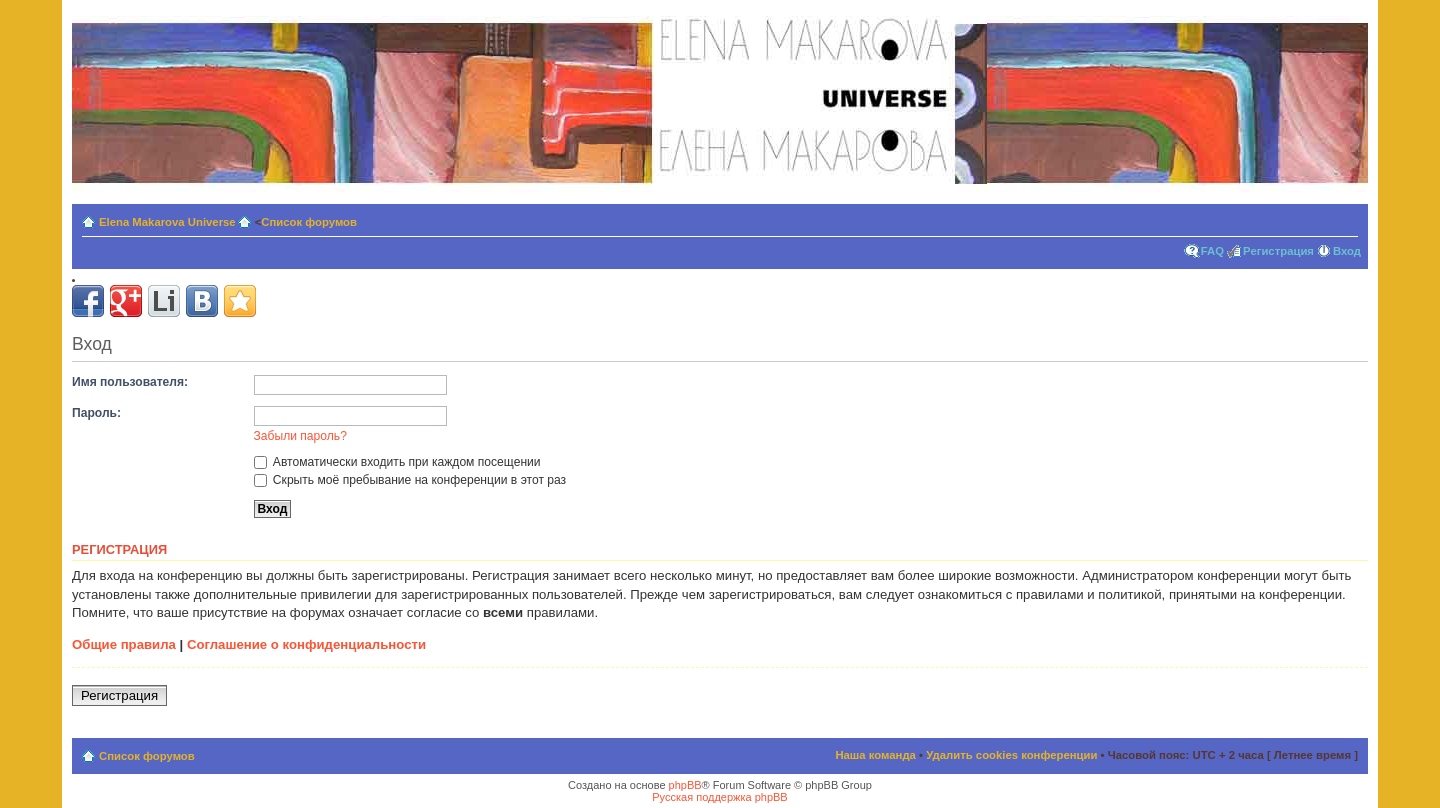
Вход (1347, 251)
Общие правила (124, 644)
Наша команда (875, 755)
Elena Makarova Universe (167, 222)
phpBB (685, 785)
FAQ (1212, 251)
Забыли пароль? (300, 436)
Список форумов (309, 222)
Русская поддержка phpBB (719, 797)
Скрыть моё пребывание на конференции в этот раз (410, 480)
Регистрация (1278, 251)
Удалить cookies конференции (1011, 755)
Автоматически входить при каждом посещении (397, 462)
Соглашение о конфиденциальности (306, 644)
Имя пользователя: (130, 382)
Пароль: (96, 413)
